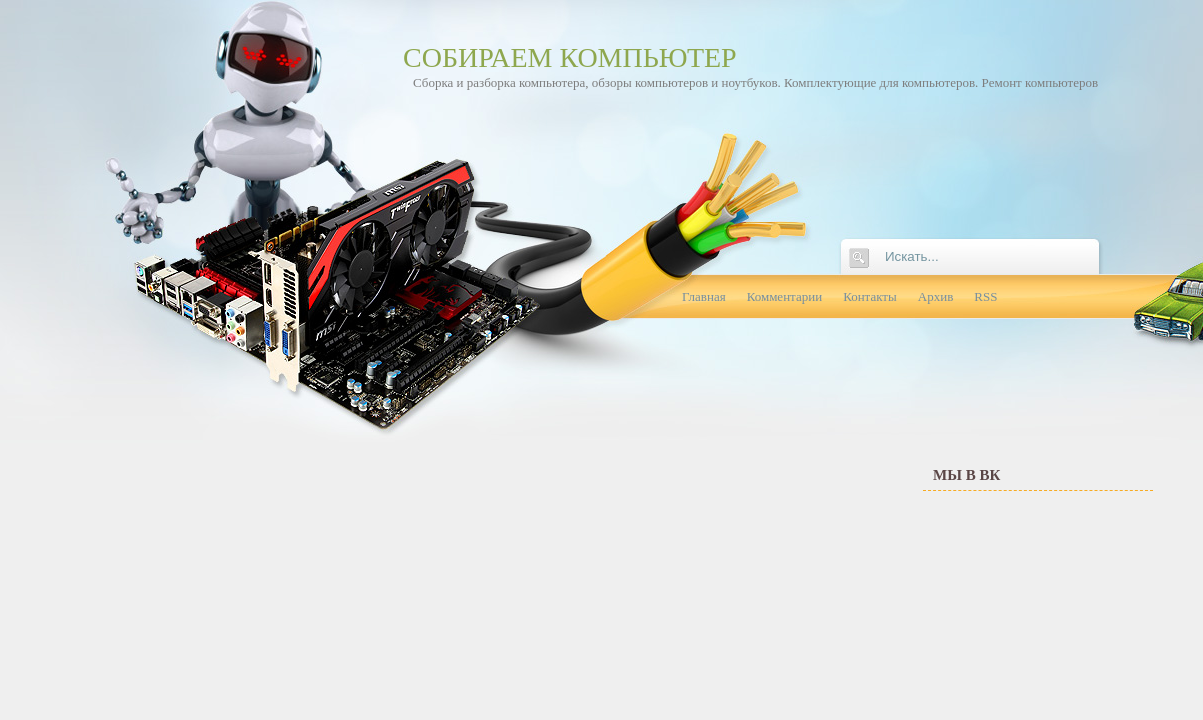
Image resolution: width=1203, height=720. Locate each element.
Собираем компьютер (570, 57)
